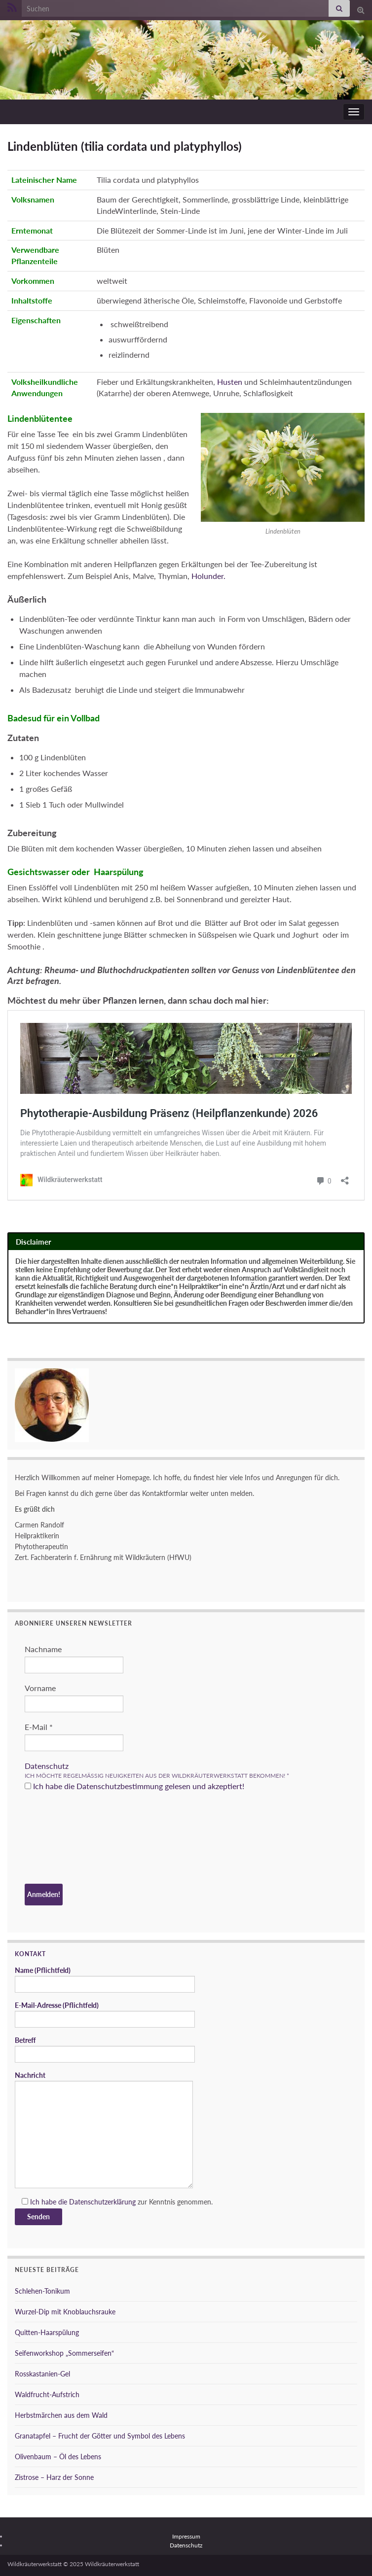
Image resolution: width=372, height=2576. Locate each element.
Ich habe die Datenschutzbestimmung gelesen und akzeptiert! (134, 1786)
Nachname (43, 1649)
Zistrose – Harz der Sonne (54, 2477)
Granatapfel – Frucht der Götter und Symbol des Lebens (100, 2436)
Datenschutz (47, 1765)
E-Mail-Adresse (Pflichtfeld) (105, 2014)
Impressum (186, 2536)
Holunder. (208, 575)
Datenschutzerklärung (102, 2202)
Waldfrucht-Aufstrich (47, 2394)
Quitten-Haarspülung (47, 2332)
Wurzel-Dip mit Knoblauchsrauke (65, 2311)
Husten (229, 381)
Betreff (105, 2049)
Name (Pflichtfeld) (105, 1979)
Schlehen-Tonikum (42, 2291)
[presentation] (65, 1838)
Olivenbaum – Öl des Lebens (58, 2456)
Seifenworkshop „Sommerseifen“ (64, 2353)
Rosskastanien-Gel (42, 2374)
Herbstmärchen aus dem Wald (61, 2415)
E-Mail (39, 1726)
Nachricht (104, 2129)
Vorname (40, 1688)
